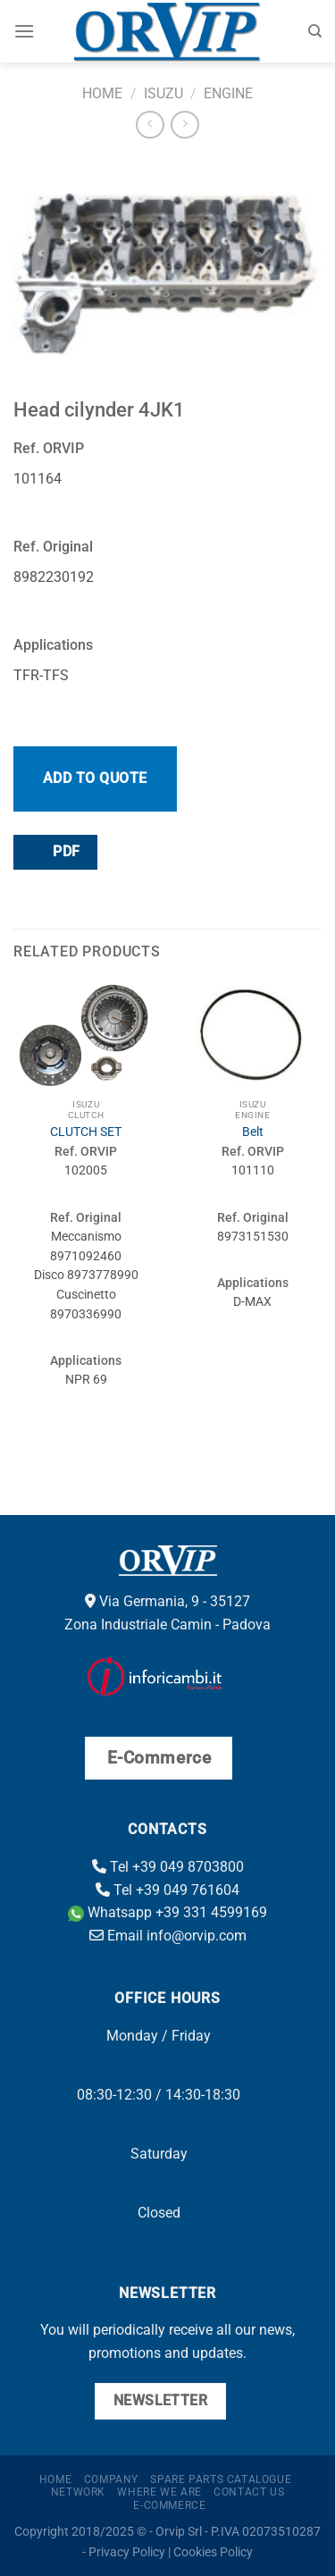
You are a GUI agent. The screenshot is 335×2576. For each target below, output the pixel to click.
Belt (253, 1131)
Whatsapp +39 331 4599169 (167, 1912)
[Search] (315, 31)
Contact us (249, 2492)
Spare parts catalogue (220, 2479)
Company (111, 2479)
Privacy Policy (126, 2552)
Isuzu (163, 93)
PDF (54, 851)
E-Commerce (169, 2505)
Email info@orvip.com (168, 1935)
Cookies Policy (213, 2552)
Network (78, 2492)
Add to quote (95, 778)
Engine (228, 93)
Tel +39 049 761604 (167, 1889)
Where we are (159, 2492)
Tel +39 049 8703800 (168, 1866)
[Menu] (24, 31)
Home (102, 93)
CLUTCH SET (85, 1131)
